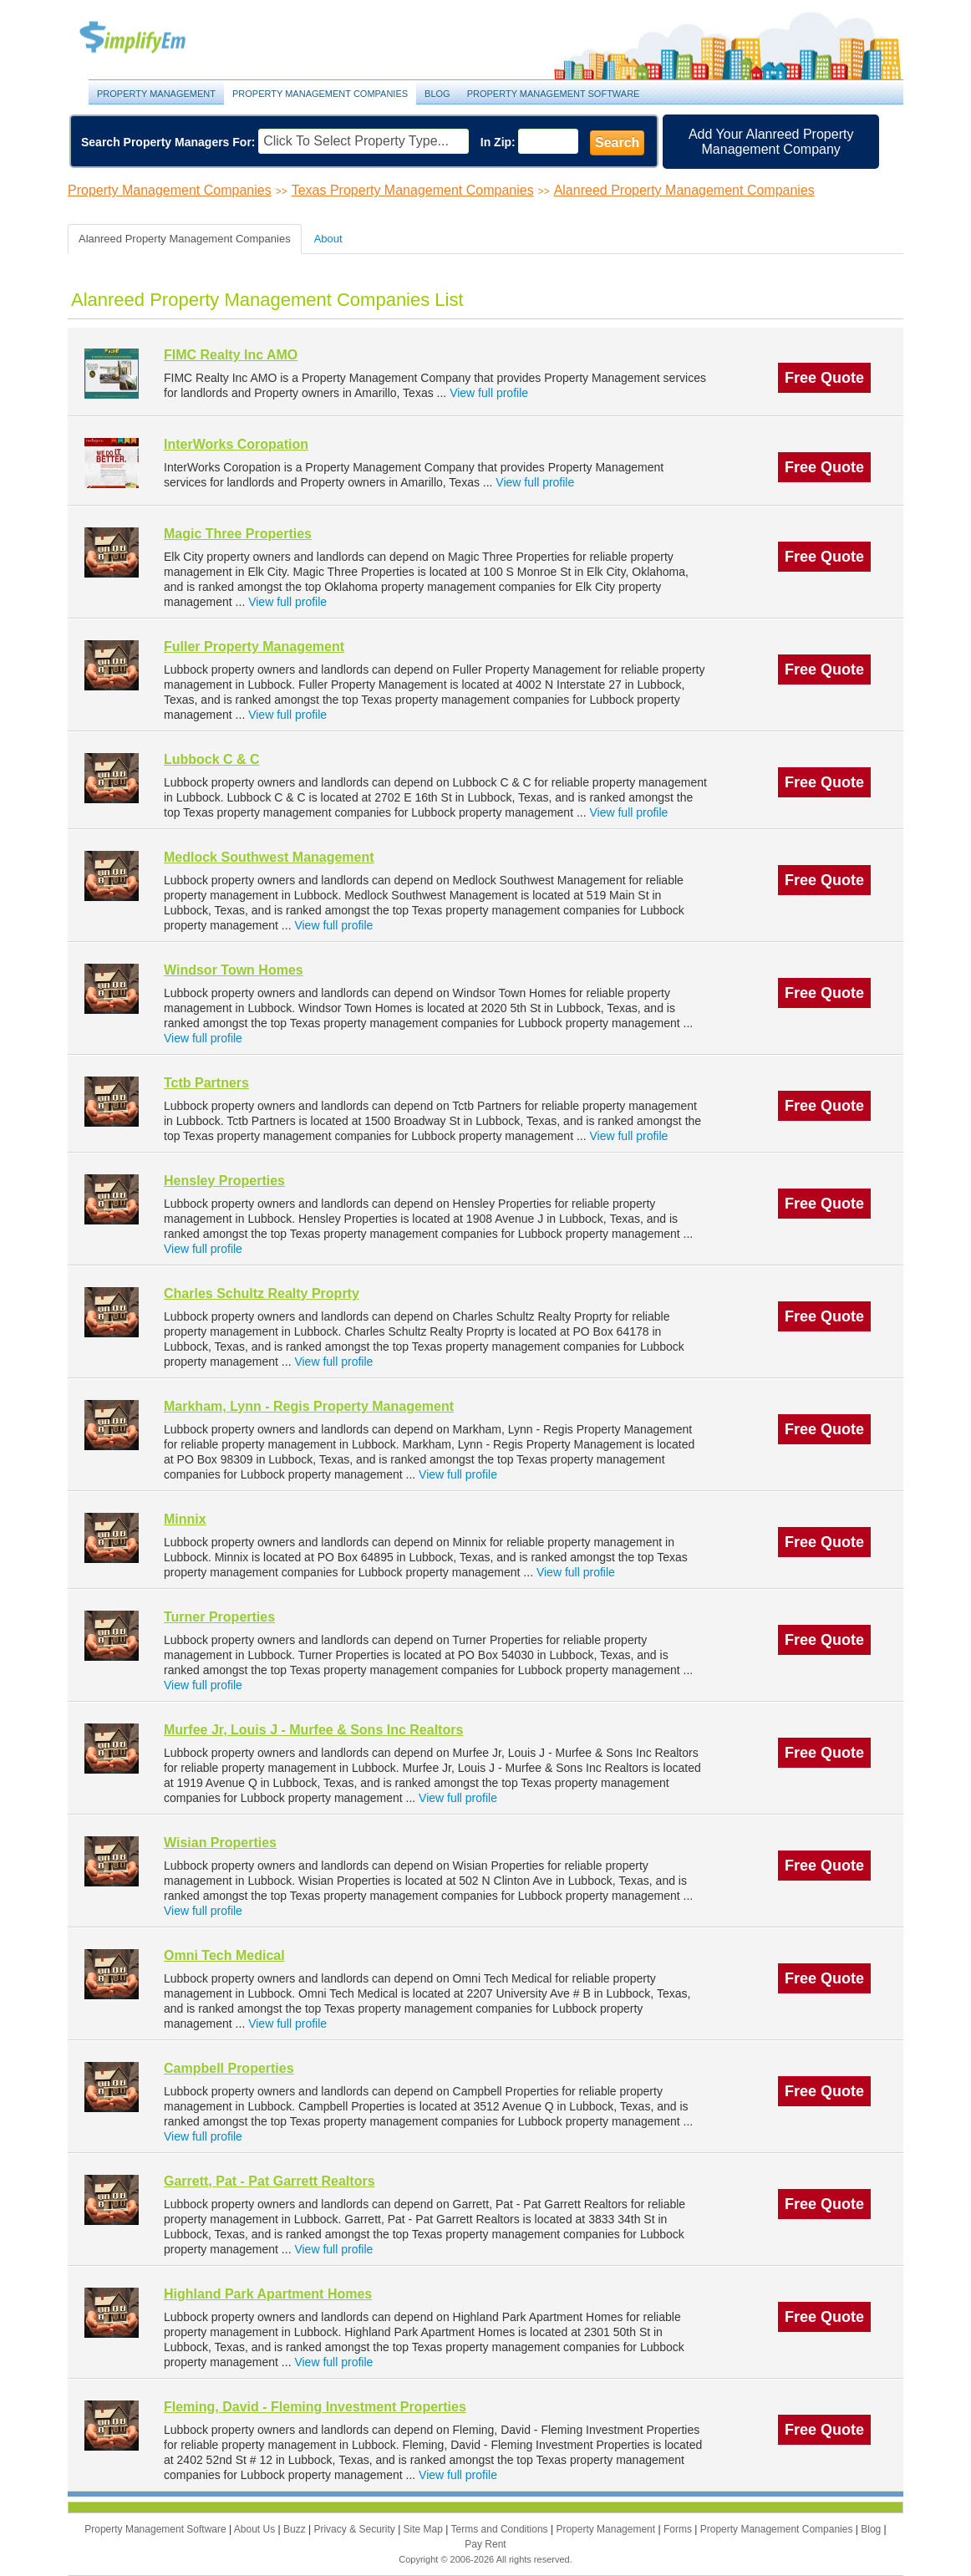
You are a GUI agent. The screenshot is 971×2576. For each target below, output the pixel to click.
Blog (437, 94)
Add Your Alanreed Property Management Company (771, 141)
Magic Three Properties (238, 534)
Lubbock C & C (212, 759)
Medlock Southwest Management (269, 857)
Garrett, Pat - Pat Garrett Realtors (269, 2181)
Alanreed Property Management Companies (684, 190)
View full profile (489, 393)
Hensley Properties (224, 1180)
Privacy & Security (355, 2529)
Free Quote (824, 377)
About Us (256, 2529)
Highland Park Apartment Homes (268, 2294)
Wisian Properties (220, 1842)
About (328, 238)
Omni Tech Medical (224, 1955)
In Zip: (498, 142)
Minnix (185, 1519)
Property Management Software (553, 94)
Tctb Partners (206, 1083)
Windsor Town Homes (233, 970)
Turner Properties (219, 1617)
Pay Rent (485, 2544)
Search (617, 142)
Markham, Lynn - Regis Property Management (309, 1406)
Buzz (295, 2529)
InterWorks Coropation (236, 444)
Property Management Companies (320, 94)
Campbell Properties (229, 2068)
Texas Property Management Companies (413, 190)
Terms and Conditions (501, 2529)
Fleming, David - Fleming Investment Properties (315, 2407)
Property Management (151, 38)
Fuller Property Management (254, 646)
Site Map (425, 2529)
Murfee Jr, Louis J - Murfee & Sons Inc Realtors (313, 1730)
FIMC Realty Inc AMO (230, 355)
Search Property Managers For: (168, 142)
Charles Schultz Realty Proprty (261, 1293)
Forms (678, 2529)
